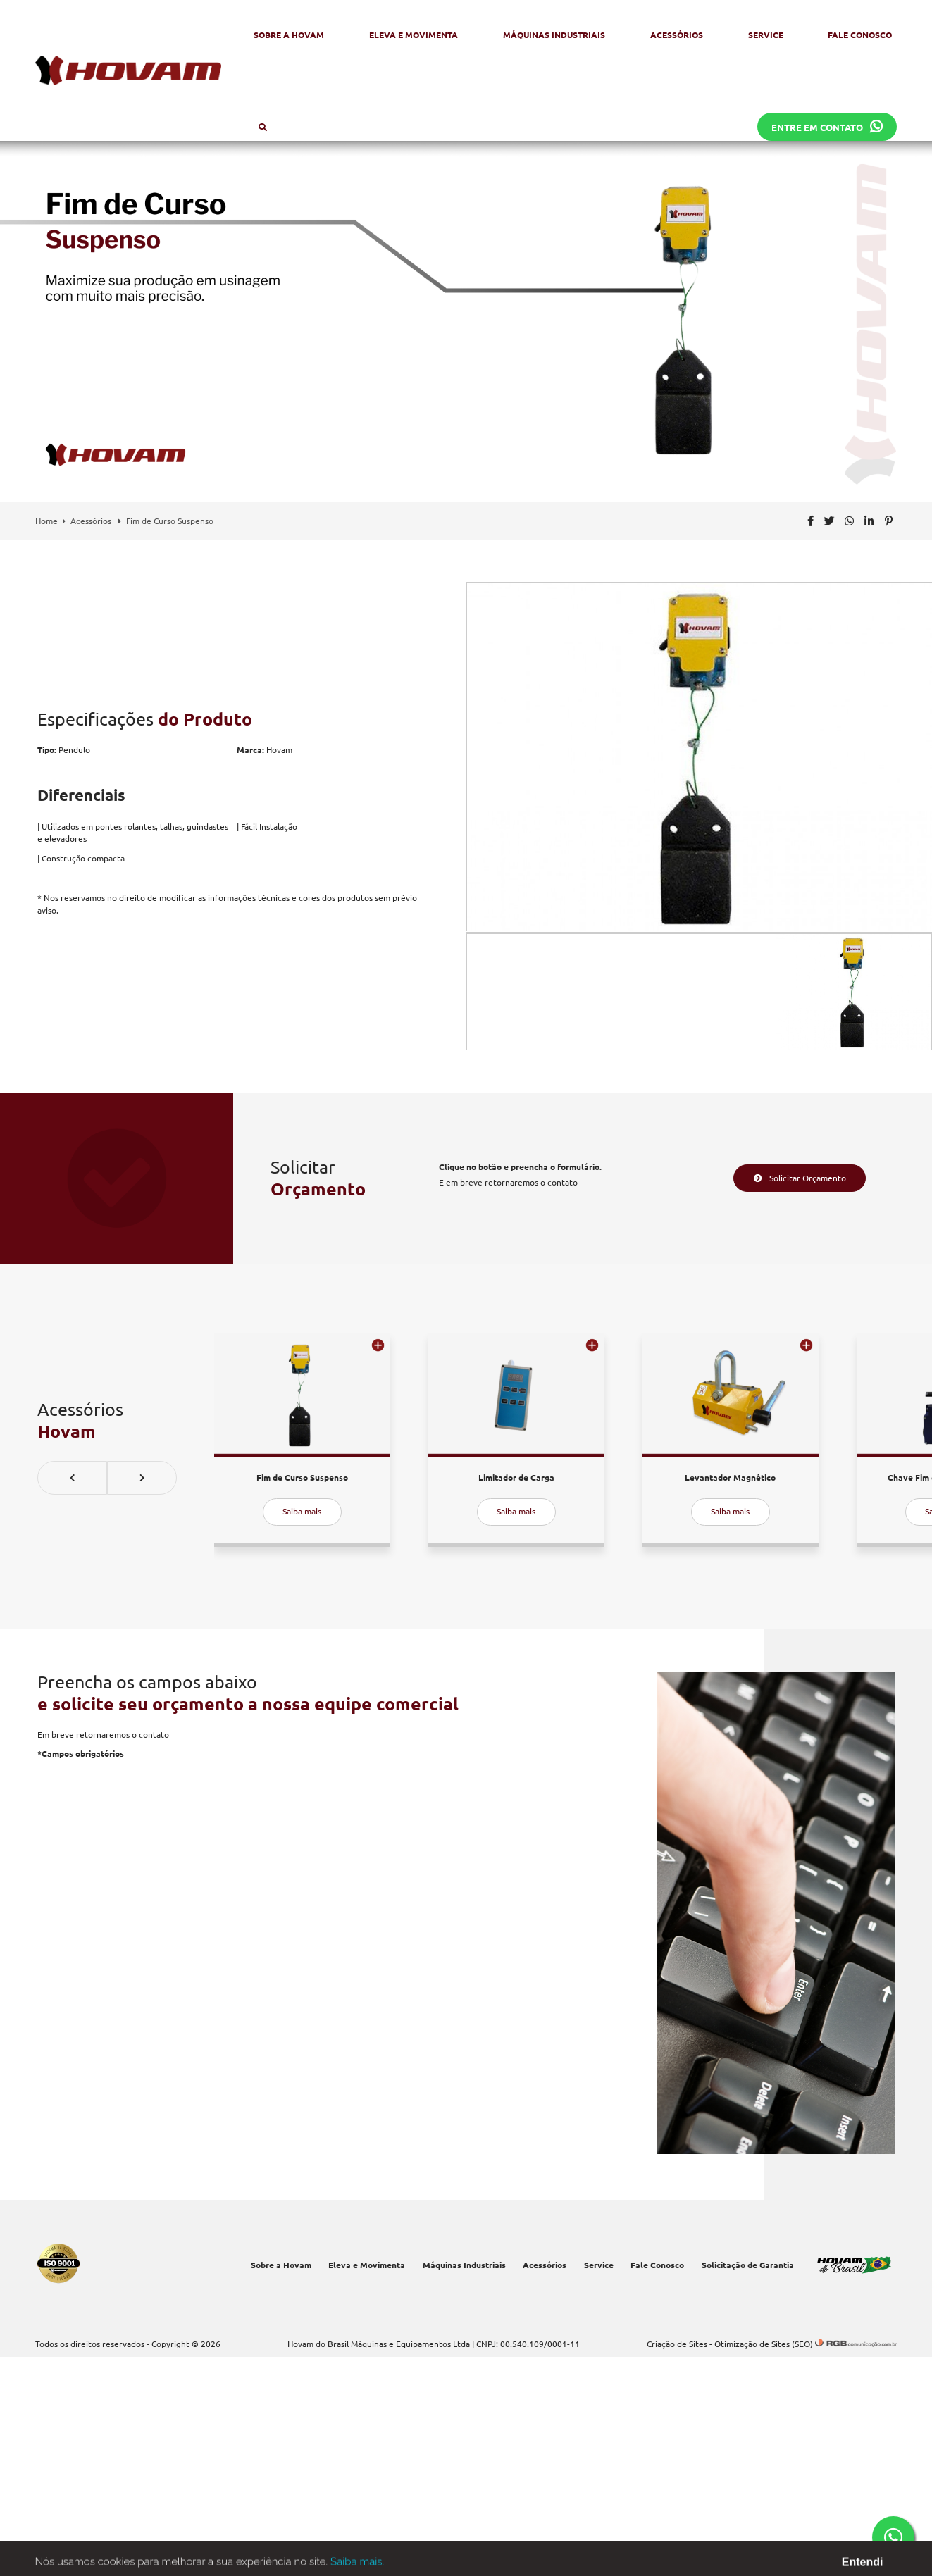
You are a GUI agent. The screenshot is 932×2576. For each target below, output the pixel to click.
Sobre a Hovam (289, 34)
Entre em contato (827, 127)
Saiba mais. (357, 2566)
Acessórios (676, 34)
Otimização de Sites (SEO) (763, 2343)
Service (765, 34)
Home (46, 520)
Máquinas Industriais (554, 34)
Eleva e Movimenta (413, 34)
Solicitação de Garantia (748, 2264)
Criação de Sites (677, 2343)
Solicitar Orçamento (800, 1177)
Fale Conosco (860, 34)
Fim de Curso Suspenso (169, 520)
